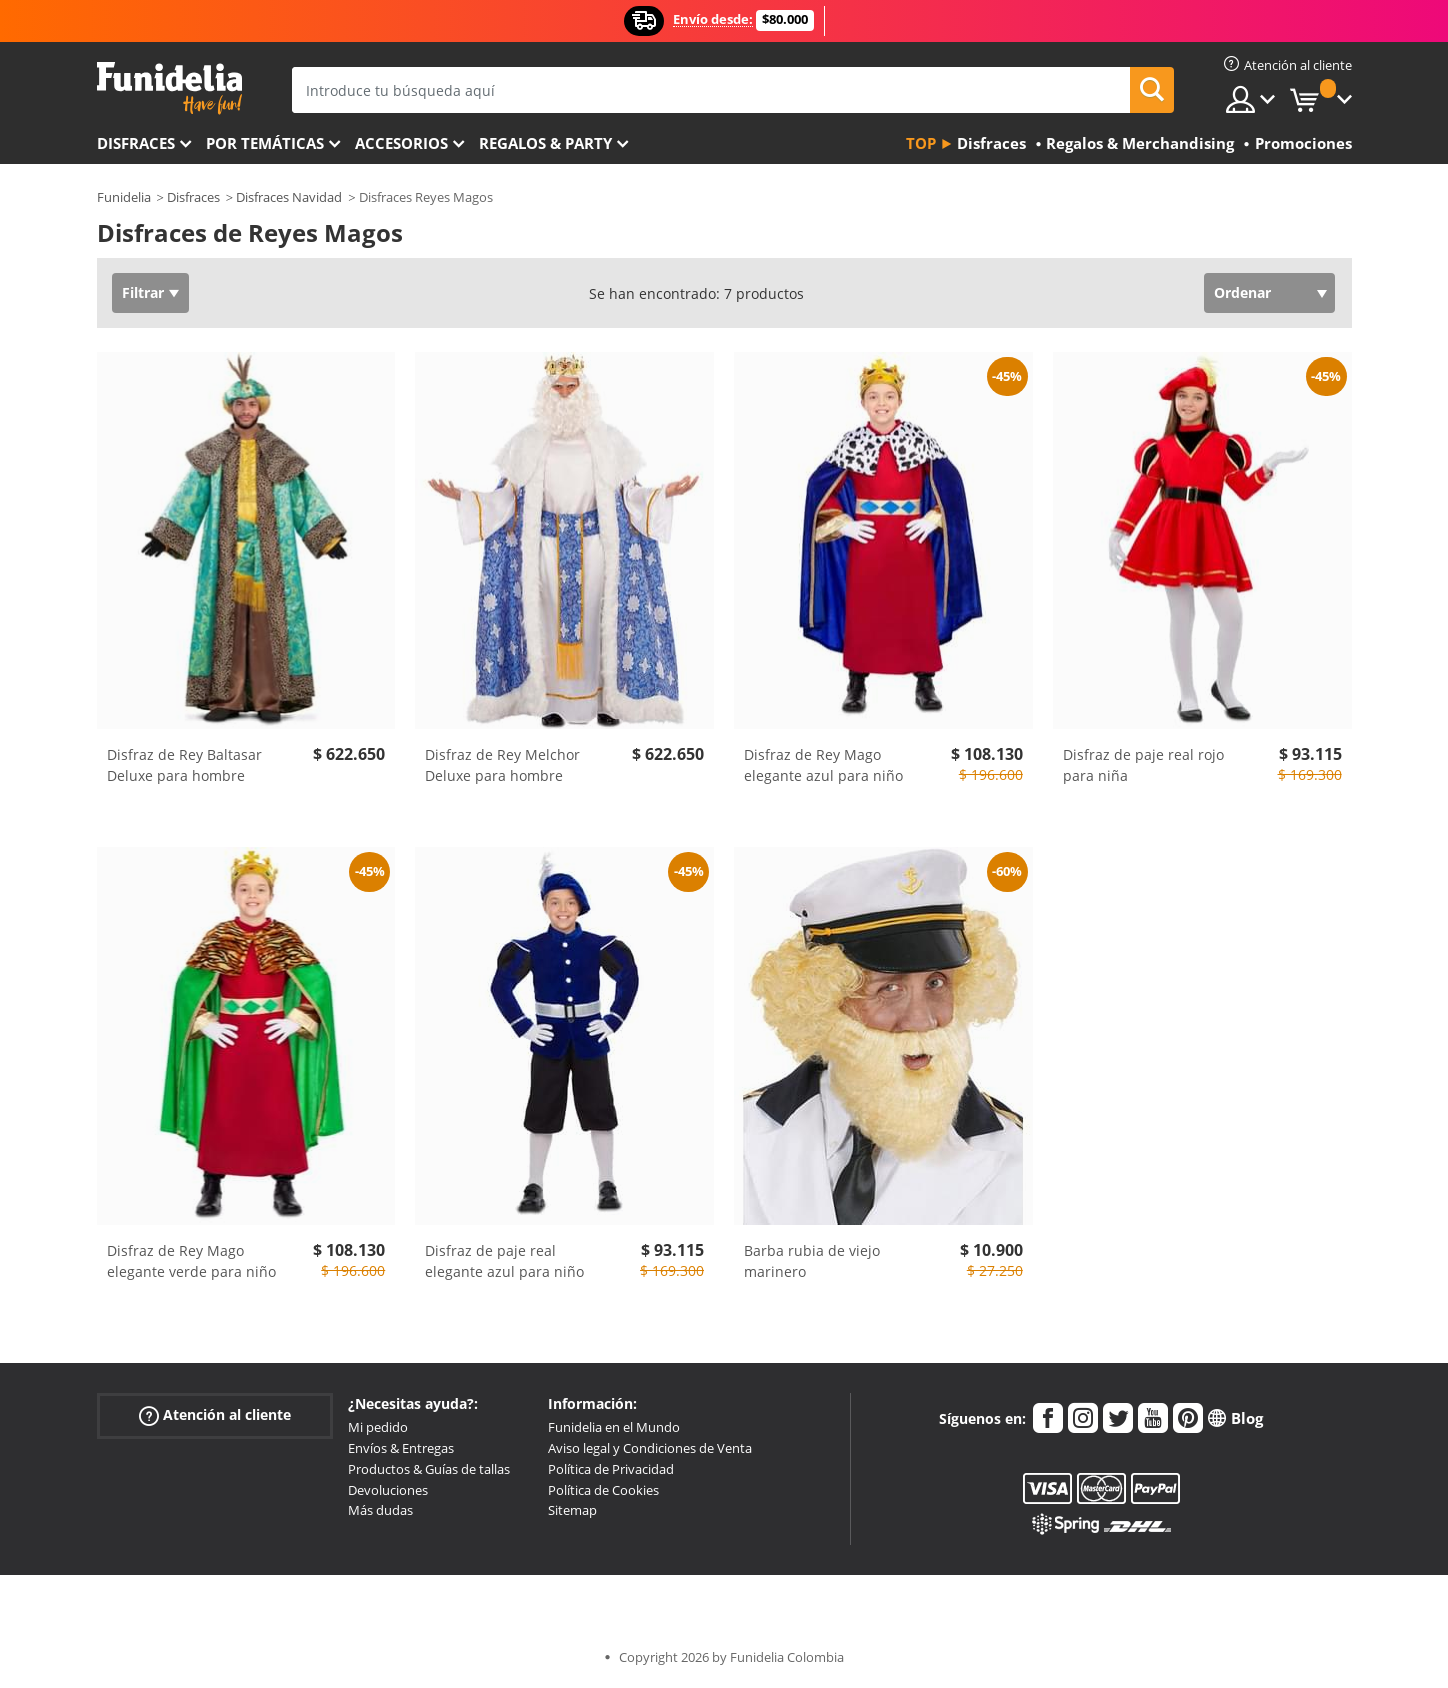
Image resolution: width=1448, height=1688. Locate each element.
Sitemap (572, 1510)
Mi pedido (378, 1427)
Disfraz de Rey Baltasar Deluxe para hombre (184, 765)
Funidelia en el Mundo (614, 1427)
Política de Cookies (603, 1490)
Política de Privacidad (611, 1469)
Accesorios (401, 143)
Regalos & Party (545, 143)
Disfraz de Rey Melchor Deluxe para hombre (502, 765)
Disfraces (136, 143)
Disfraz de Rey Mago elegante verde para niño (191, 1261)
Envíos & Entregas (401, 1448)
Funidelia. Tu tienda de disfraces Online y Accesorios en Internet (169, 88)
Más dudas (380, 1510)
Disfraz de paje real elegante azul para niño (504, 1261)
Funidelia (124, 197)
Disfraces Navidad (289, 197)
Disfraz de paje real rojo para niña (1143, 765)
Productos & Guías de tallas (429, 1469)
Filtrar (143, 292)
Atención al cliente (215, 1415)
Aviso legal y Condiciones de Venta (650, 1448)
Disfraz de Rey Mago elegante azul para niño (823, 765)
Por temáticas (265, 143)
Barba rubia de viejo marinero (812, 1261)
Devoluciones (388, 1490)
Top (921, 143)
